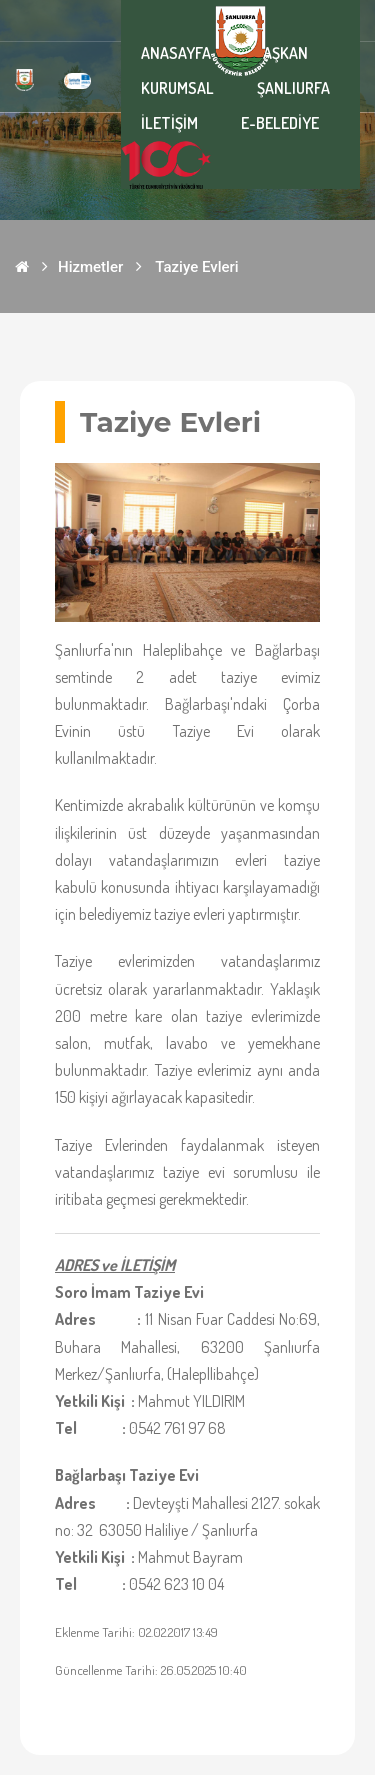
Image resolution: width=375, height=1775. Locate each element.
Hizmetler (90, 267)
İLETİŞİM (169, 123)
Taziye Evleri (196, 267)
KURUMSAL (177, 88)
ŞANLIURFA (293, 88)
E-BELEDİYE (280, 123)
